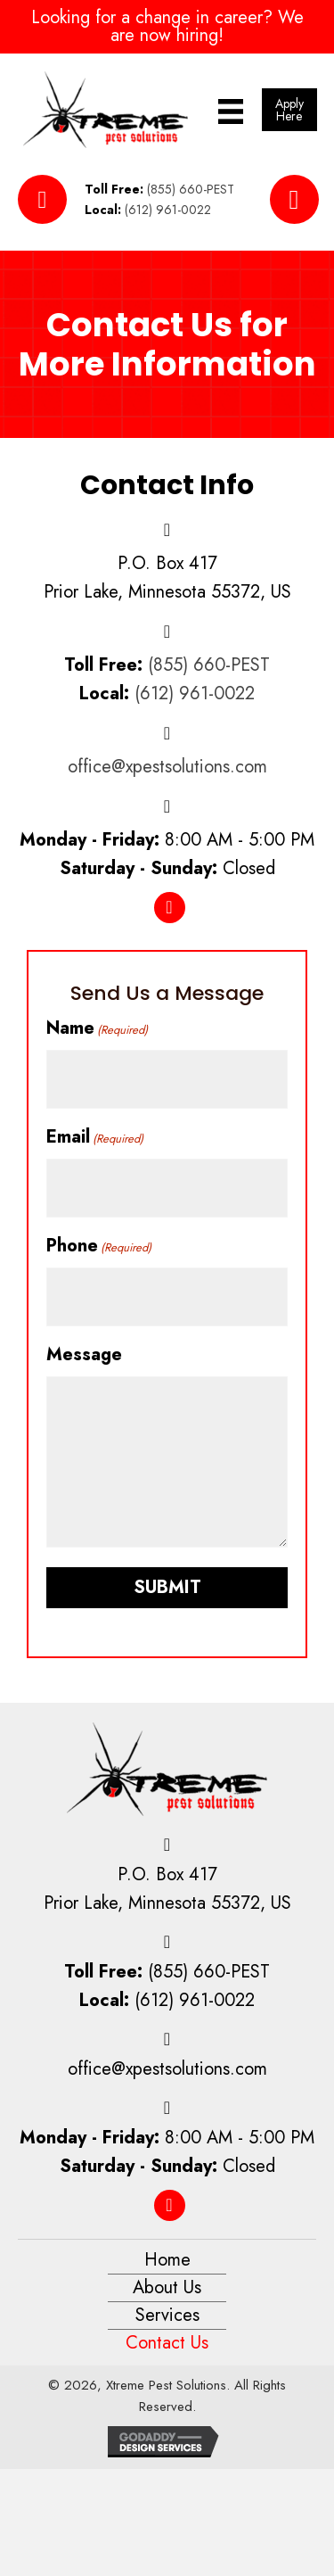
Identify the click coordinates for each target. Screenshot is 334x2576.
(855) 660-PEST (190, 189)
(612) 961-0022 (168, 210)
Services (167, 2315)
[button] (289, 109)
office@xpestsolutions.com (167, 767)
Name (97, 1028)
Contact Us (167, 2343)
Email (94, 1137)
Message (84, 1354)
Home (167, 2260)
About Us (167, 2287)
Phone (98, 1246)
